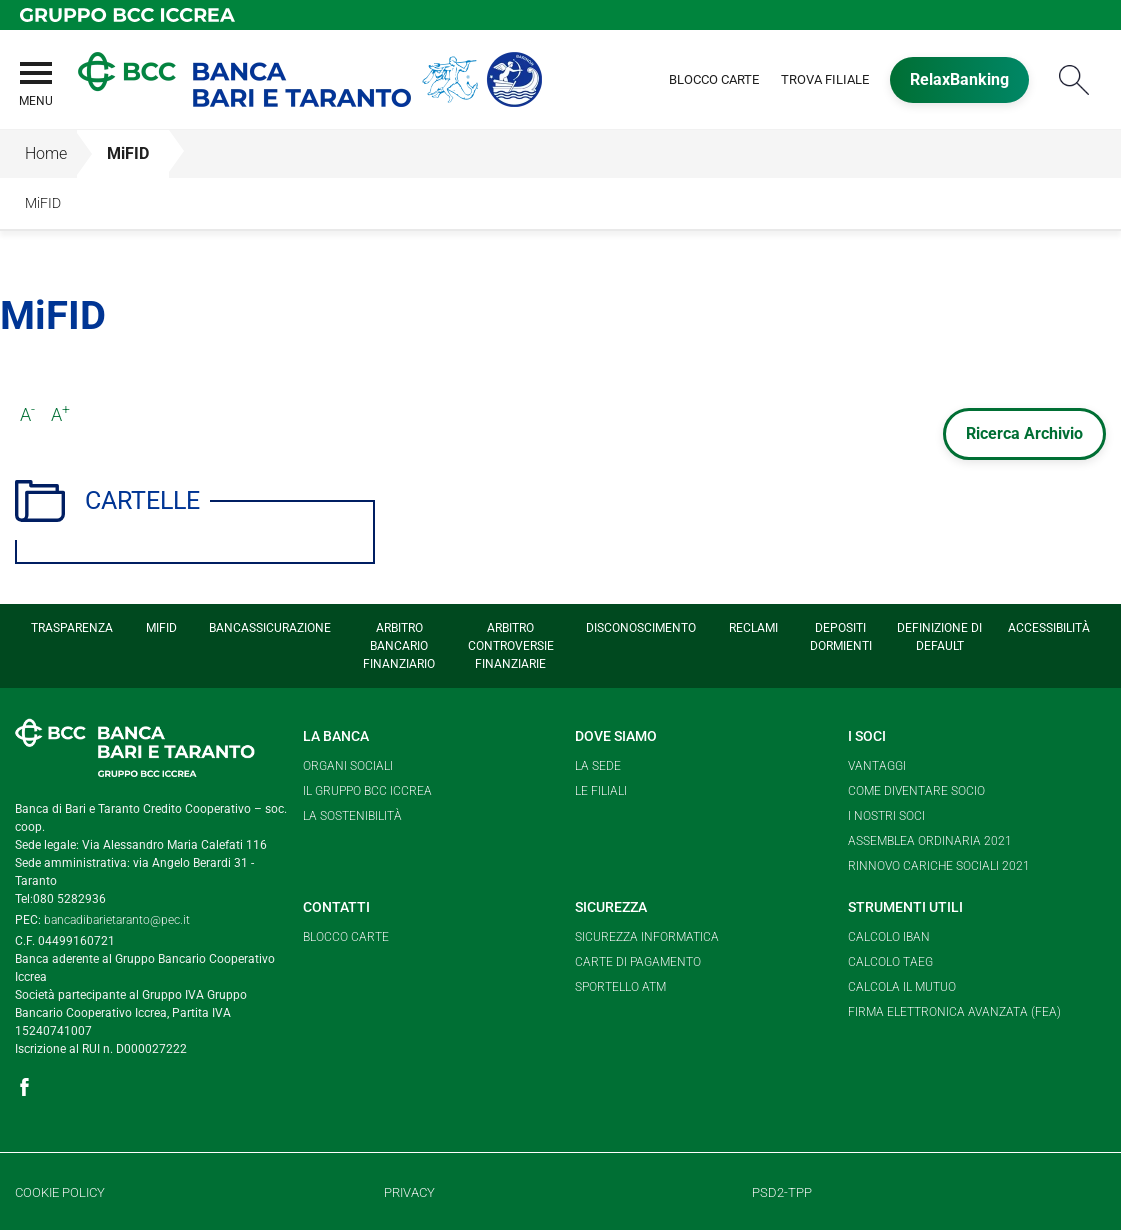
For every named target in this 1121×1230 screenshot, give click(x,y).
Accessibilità (1049, 628)
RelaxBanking (959, 79)
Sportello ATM (620, 987)
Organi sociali (348, 766)
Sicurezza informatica (647, 937)
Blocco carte (346, 937)
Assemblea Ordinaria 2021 (930, 841)
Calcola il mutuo (902, 987)
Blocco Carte (714, 79)
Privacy (409, 1192)
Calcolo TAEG (890, 962)
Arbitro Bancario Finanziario (399, 646)
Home (46, 153)
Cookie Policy (60, 1192)
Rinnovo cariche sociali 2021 (939, 866)
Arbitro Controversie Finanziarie (511, 646)
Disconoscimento (641, 628)
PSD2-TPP (782, 1192)
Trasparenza (72, 628)
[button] (35, 96)
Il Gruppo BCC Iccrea (367, 791)
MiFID (128, 153)
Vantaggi (877, 766)
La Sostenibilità (352, 816)
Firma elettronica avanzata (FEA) (954, 1012)
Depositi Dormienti (841, 637)
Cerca (1074, 79)
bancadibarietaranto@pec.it (117, 920)
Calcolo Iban (889, 937)
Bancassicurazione (270, 628)
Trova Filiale (825, 79)
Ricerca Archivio (1024, 433)
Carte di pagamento (638, 962)
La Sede (598, 766)
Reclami (753, 628)
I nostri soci (886, 816)
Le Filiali (601, 791)
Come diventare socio (916, 791)
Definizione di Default (939, 637)
